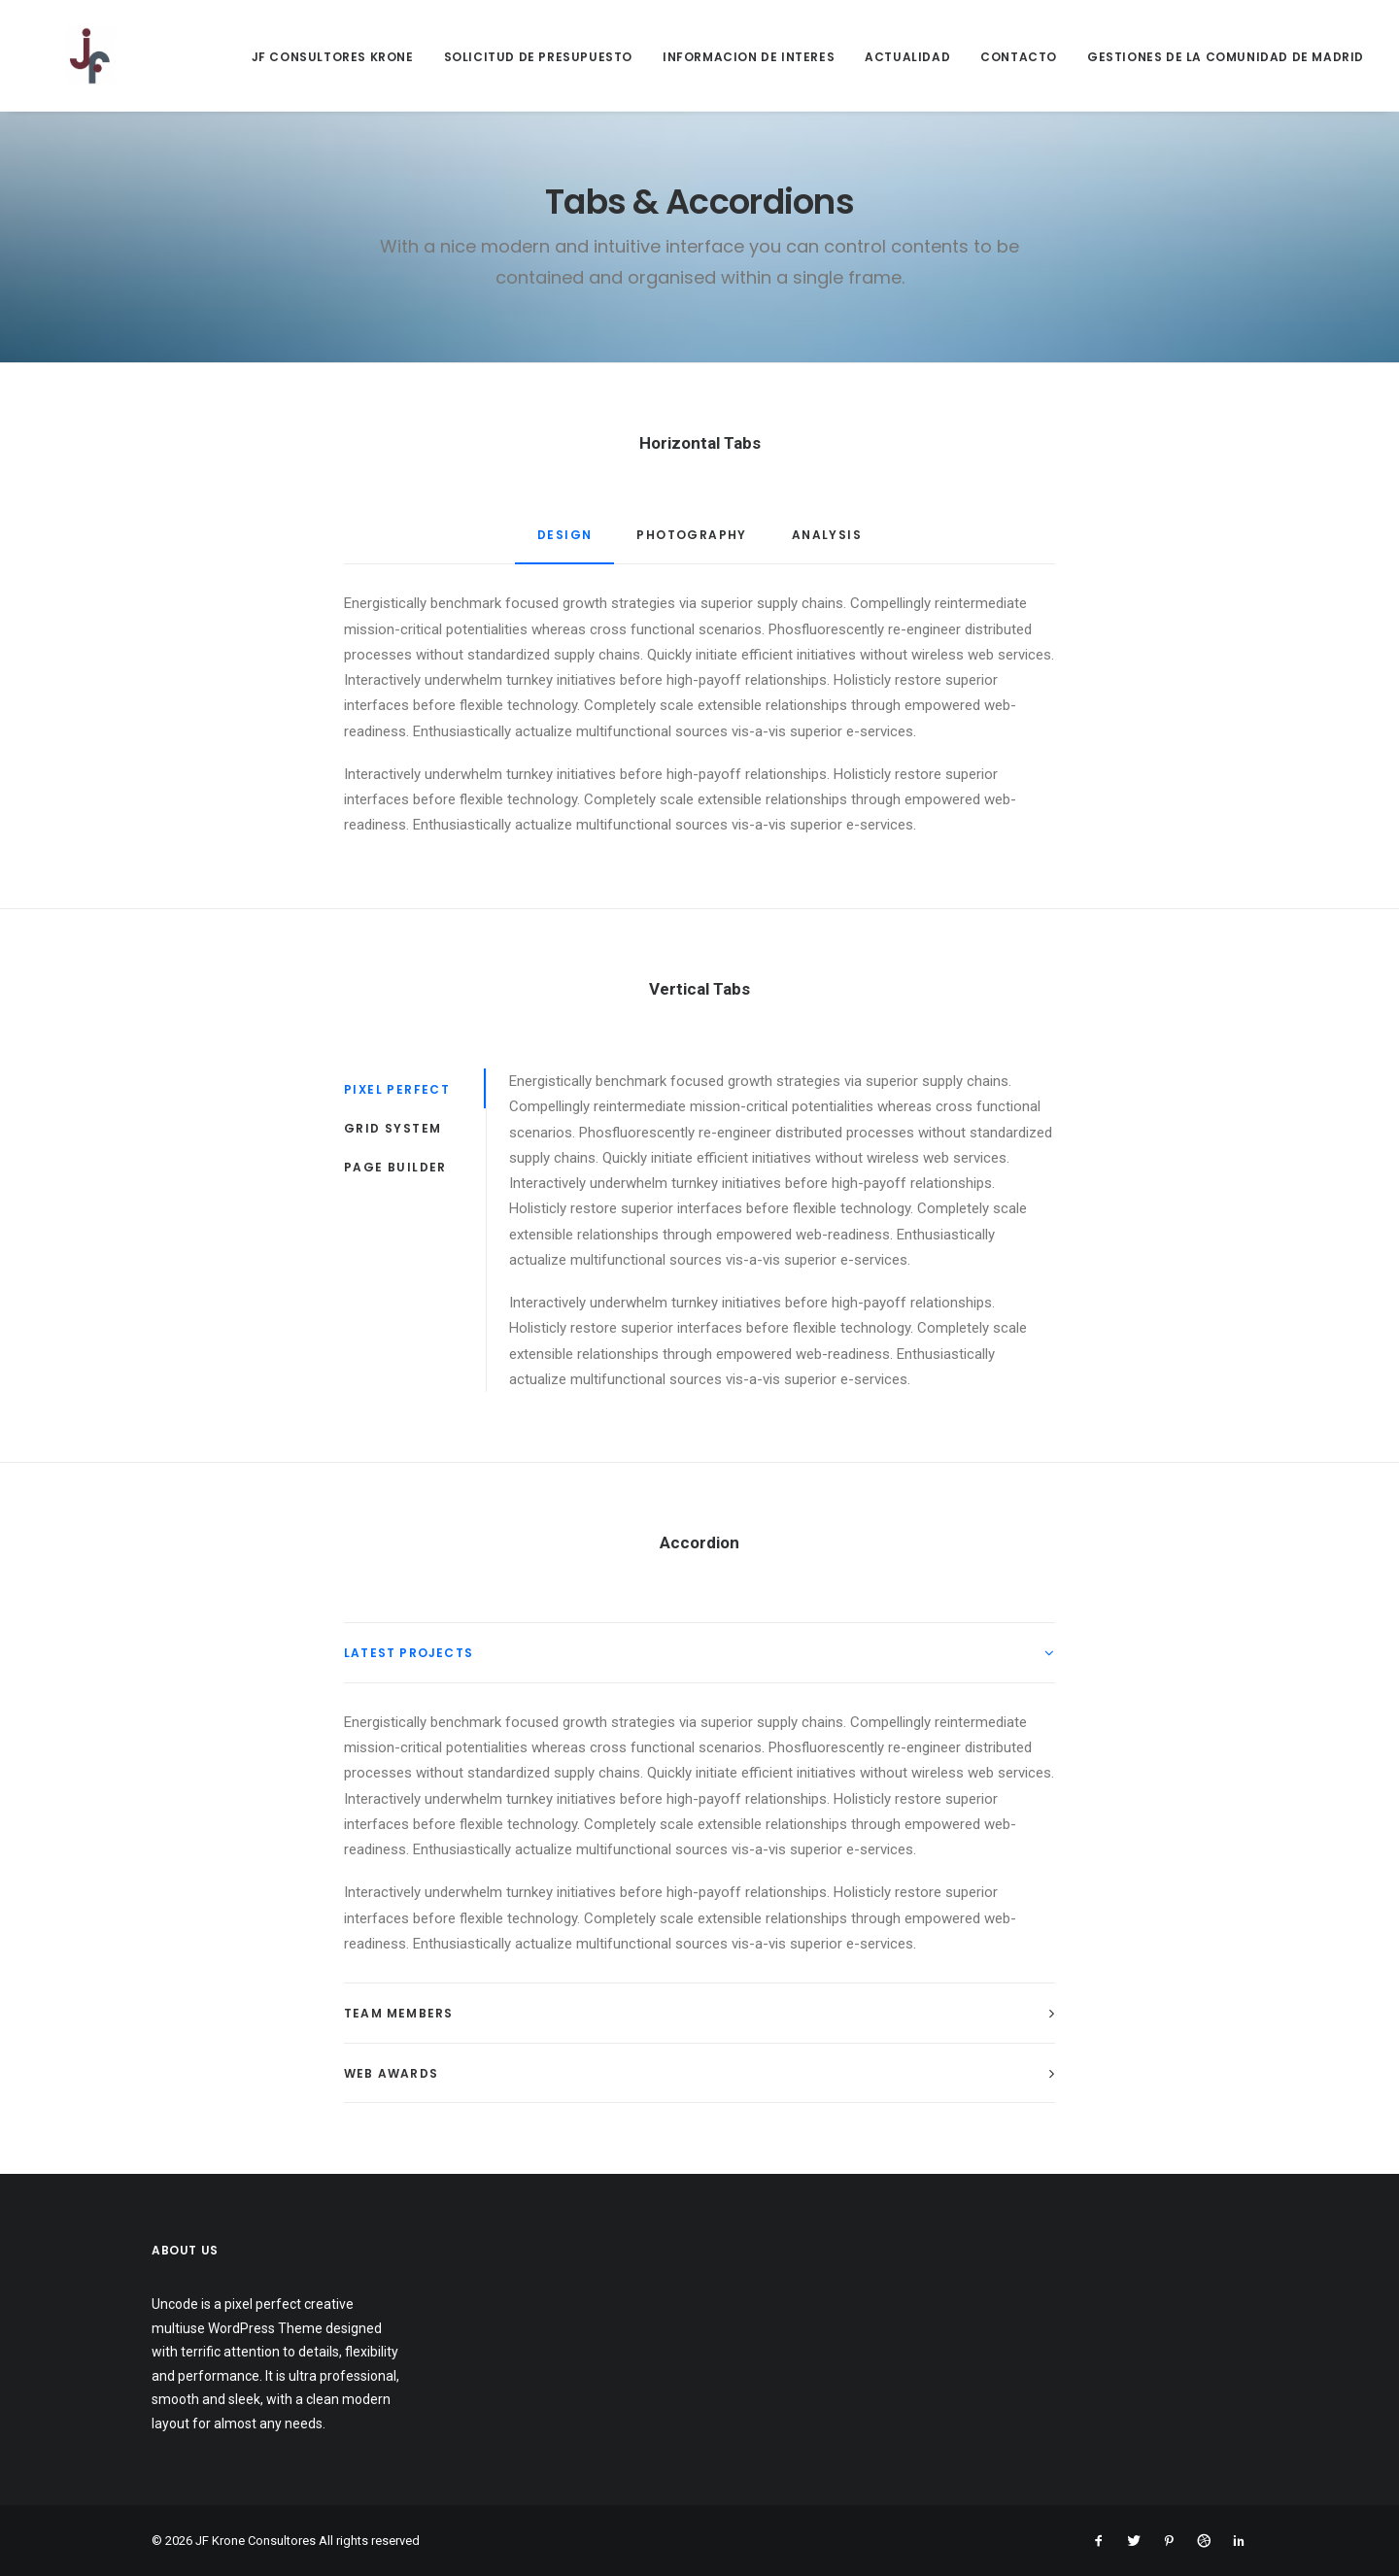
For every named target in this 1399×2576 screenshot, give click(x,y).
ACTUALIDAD (907, 57)
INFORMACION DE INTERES (749, 57)
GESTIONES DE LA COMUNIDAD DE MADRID (1225, 57)
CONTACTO (1018, 57)
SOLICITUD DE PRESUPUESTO (538, 57)
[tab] (699, 1652)
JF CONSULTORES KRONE (333, 57)
